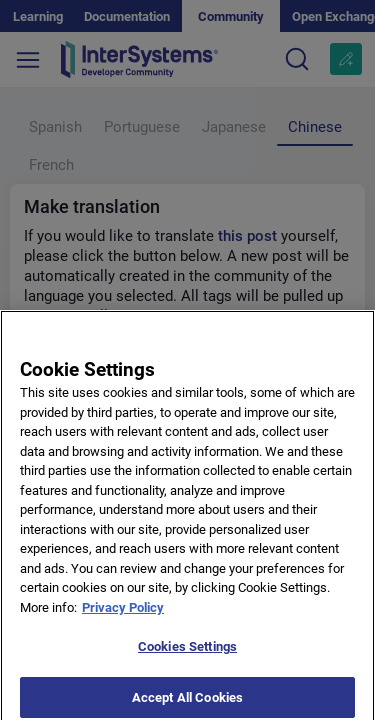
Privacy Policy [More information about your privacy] (123, 614)
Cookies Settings (187, 653)
